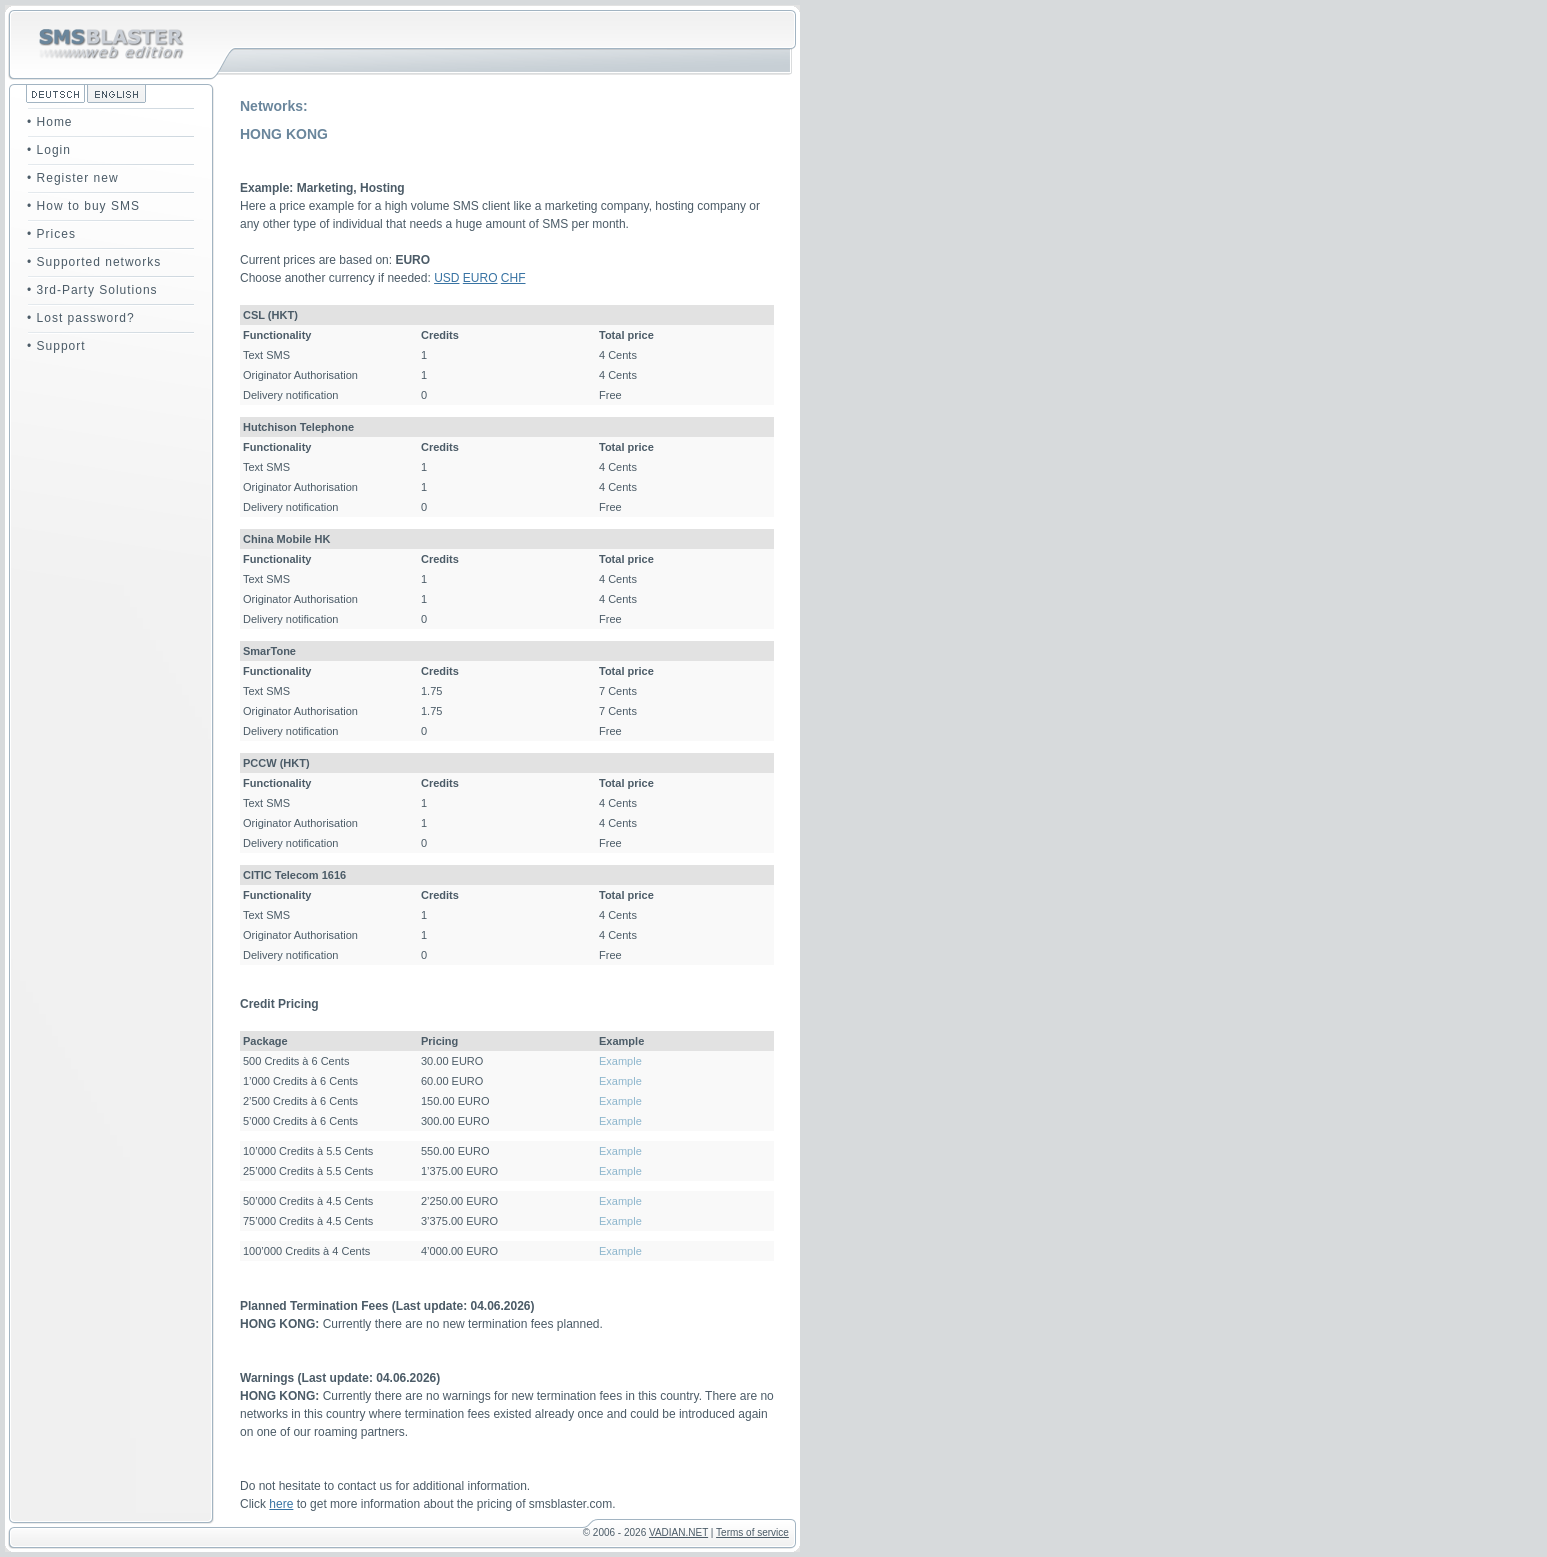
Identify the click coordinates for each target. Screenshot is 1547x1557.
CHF (513, 278)
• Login (49, 150)
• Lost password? (81, 318)
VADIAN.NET (678, 1532)
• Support (56, 346)
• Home (50, 122)
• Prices (51, 234)
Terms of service (752, 1532)
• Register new (73, 178)
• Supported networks (94, 262)
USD (446, 278)
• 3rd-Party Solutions (92, 290)
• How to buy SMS (83, 206)
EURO (480, 278)
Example (620, 1061)
